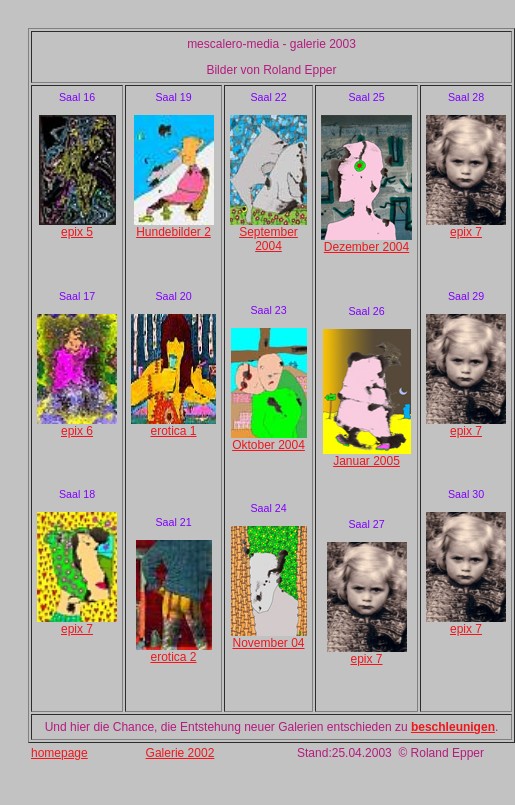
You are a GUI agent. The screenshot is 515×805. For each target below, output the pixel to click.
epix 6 (77, 431)
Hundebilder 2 (173, 232)
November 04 (268, 643)
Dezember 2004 (366, 247)
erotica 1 (173, 431)
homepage (59, 753)
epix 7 (77, 629)
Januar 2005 (366, 461)
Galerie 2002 (180, 753)
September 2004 (268, 239)
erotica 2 (173, 657)
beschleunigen (453, 727)
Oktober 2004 (268, 445)
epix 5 (77, 232)
